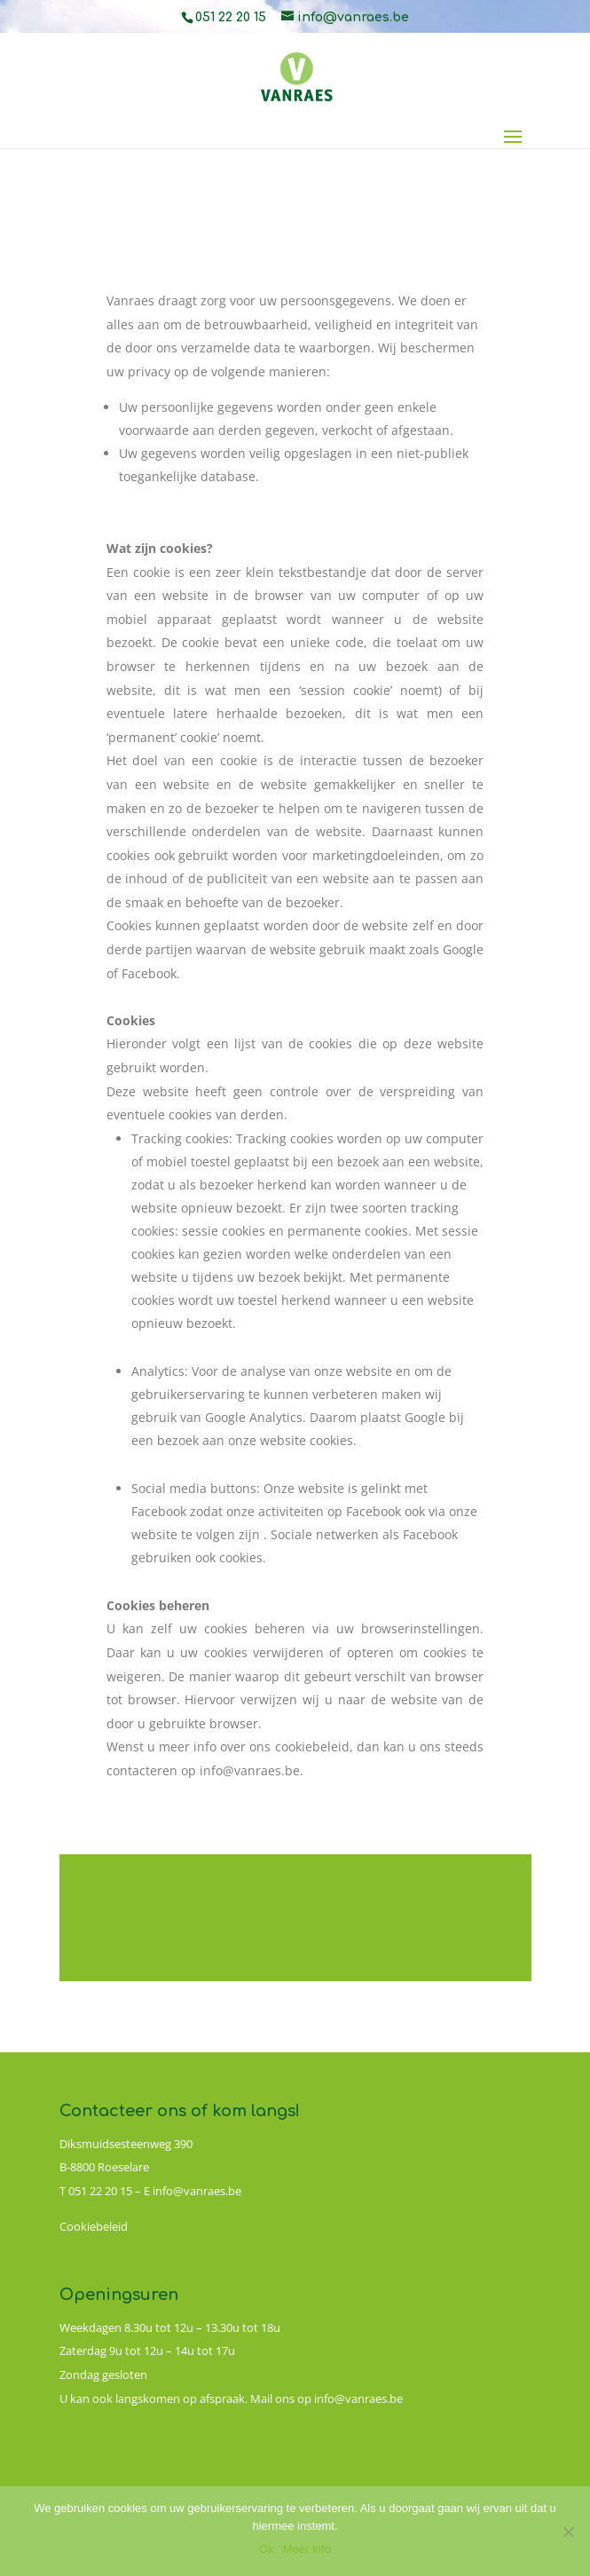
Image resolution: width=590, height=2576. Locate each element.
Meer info (307, 2549)
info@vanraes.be (197, 2191)
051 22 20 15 (230, 17)
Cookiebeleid (93, 2226)
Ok (266, 2549)
